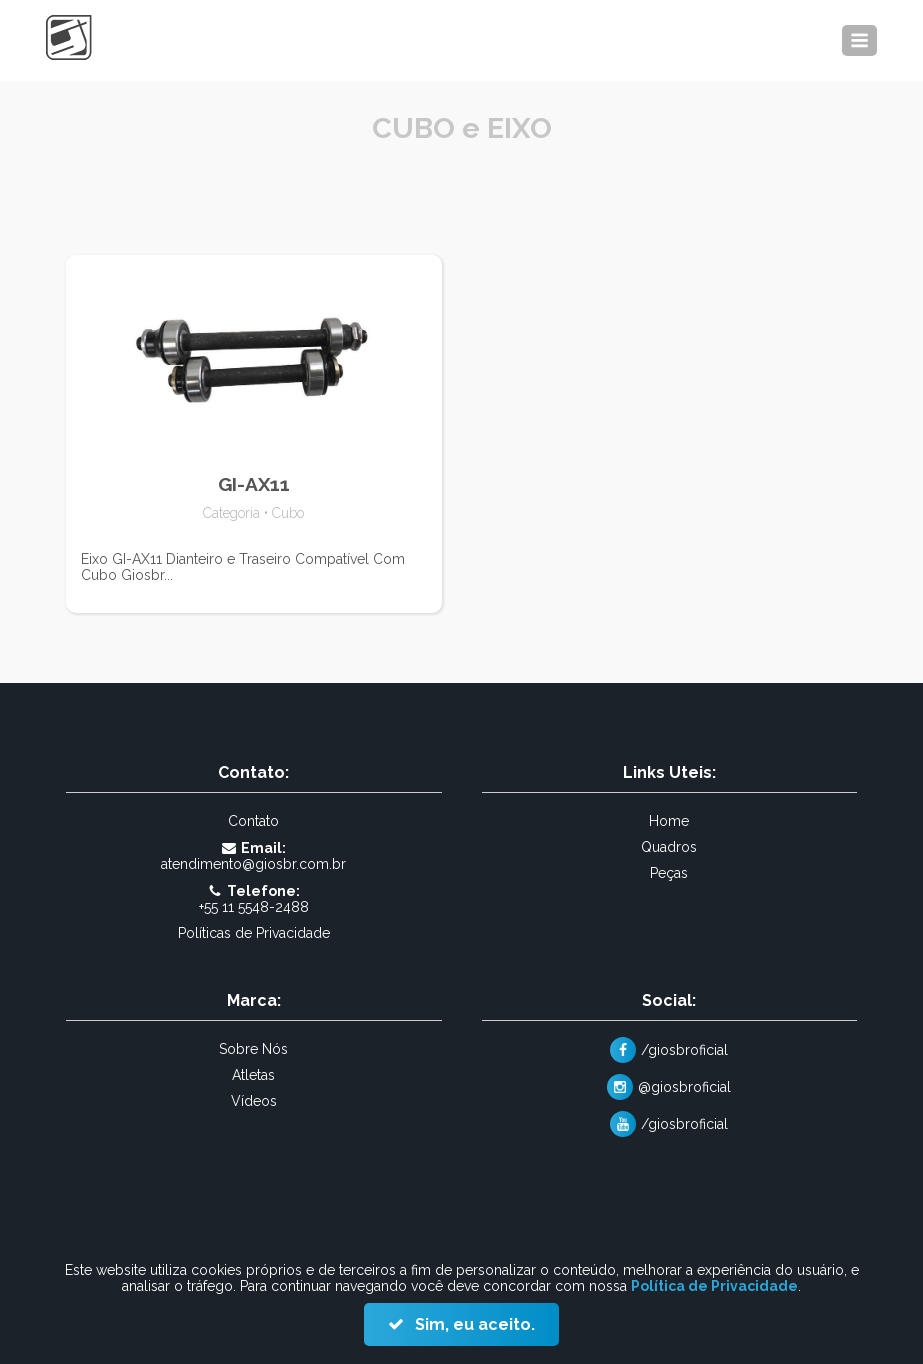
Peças (669, 873)
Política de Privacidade (714, 1286)
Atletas (253, 1075)
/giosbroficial (684, 1050)
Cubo (288, 513)
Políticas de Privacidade (254, 933)
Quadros (669, 847)
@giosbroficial (684, 1087)
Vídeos (254, 1101)
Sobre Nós (253, 1049)
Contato (253, 821)
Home (669, 821)
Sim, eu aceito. (473, 1324)
